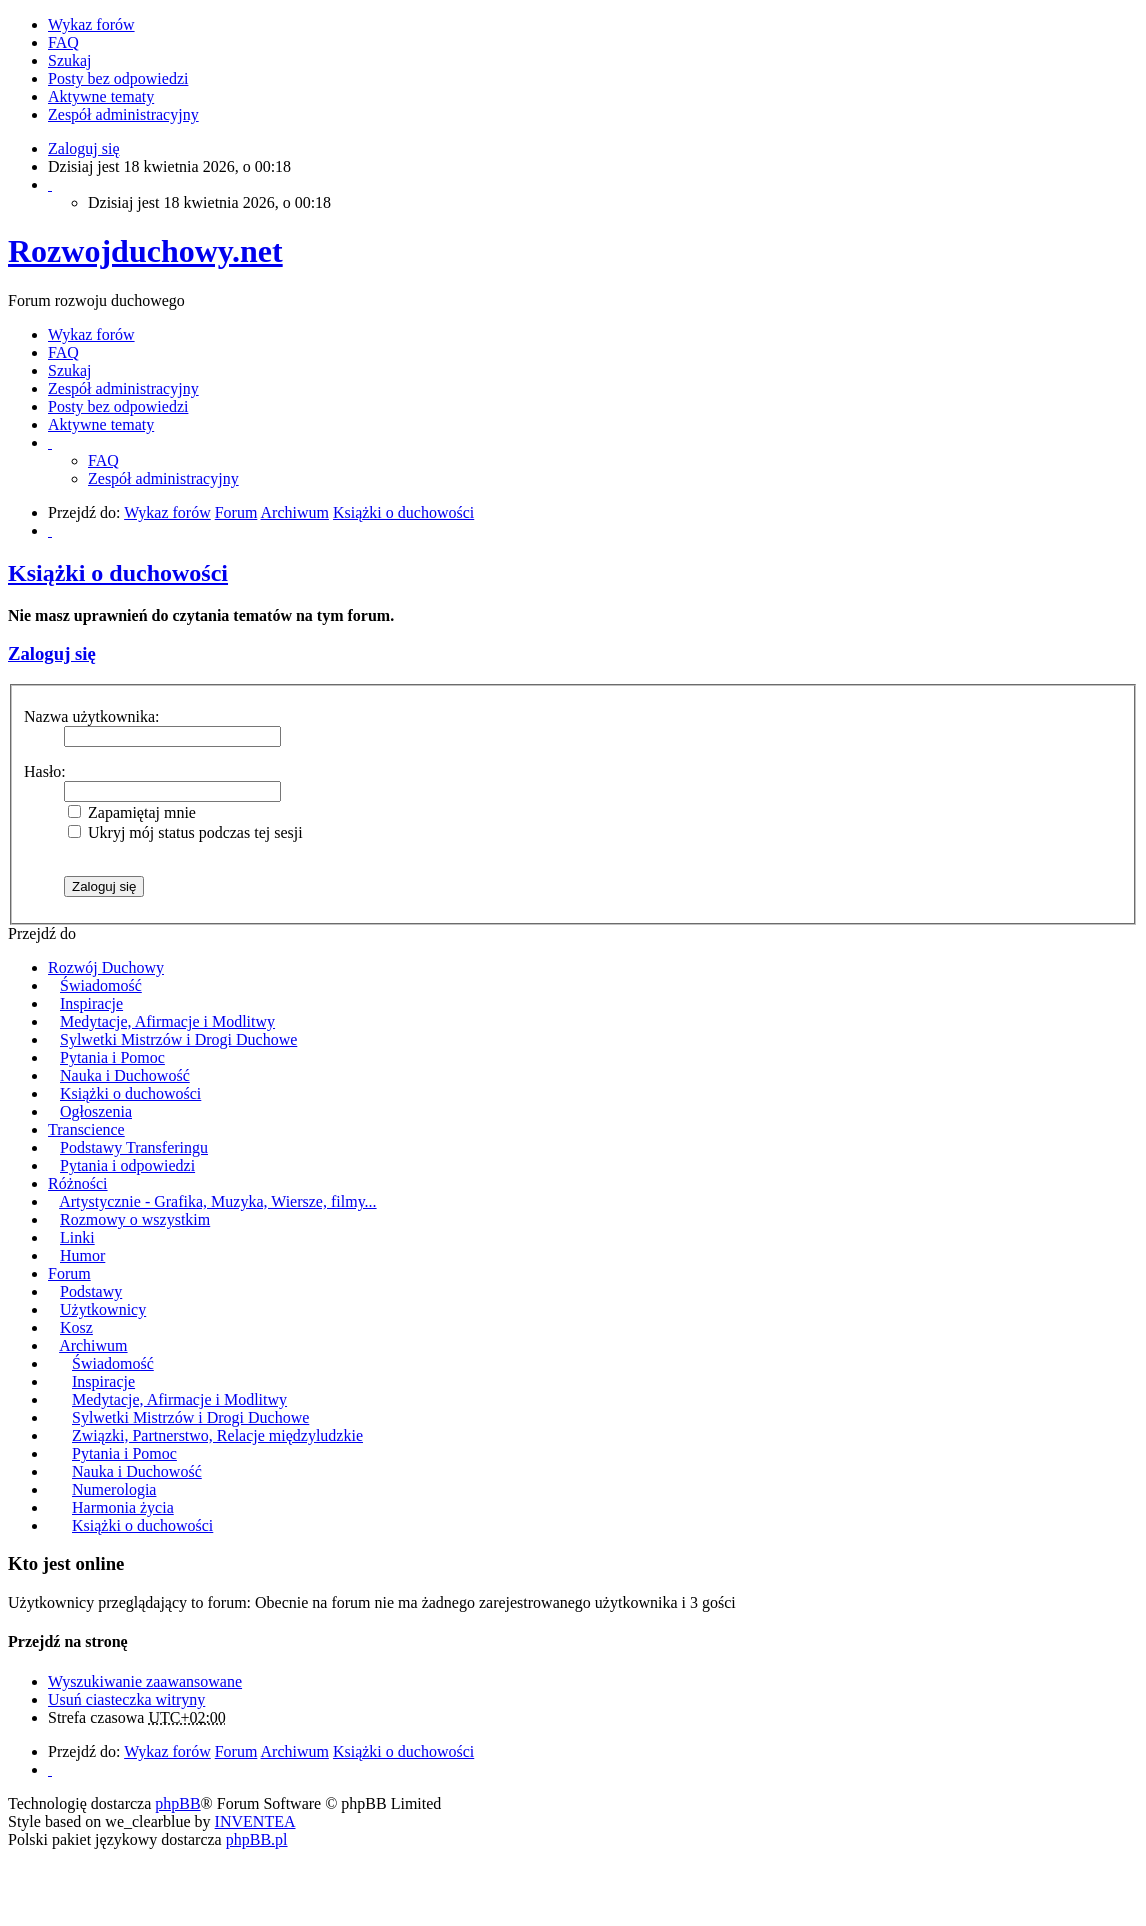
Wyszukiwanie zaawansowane (145, 1681)
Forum (69, 1273)
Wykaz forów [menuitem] (91, 24)
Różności (78, 1183)
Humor (82, 1255)
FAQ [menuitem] (63, 42)
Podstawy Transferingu (134, 1147)
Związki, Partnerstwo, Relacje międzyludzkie (217, 1435)
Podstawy (91, 1291)
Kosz (76, 1327)
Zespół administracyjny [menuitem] (123, 114)
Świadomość (101, 985)
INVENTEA (255, 1821)
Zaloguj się (52, 653)
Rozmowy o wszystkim (135, 1219)
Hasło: (45, 771)
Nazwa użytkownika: (92, 716)
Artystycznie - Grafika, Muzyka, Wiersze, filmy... (217, 1201)
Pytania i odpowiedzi (127, 1165)
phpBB (177, 1803)
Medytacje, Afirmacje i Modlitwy (167, 1021)
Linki (77, 1237)
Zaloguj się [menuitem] (84, 148)
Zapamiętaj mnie (132, 812)
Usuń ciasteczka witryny (126, 1699)
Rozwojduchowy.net (145, 251)
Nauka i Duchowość (125, 1075)
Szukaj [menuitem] (70, 60)
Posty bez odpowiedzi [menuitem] (118, 78)
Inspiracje (91, 1003)
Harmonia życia (123, 1507)
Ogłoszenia (96, 1111)
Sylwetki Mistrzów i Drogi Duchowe (178, 1039)
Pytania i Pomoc (112, 1057)
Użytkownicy (103, 1309)
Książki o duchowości (118, 573)
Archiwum (93, 1345)
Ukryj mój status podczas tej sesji (185, 832)
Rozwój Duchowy (106, 967)
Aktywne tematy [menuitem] (101, 96)
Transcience (86, 1129)
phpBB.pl (257, 1839)
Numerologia (114, 1489)
